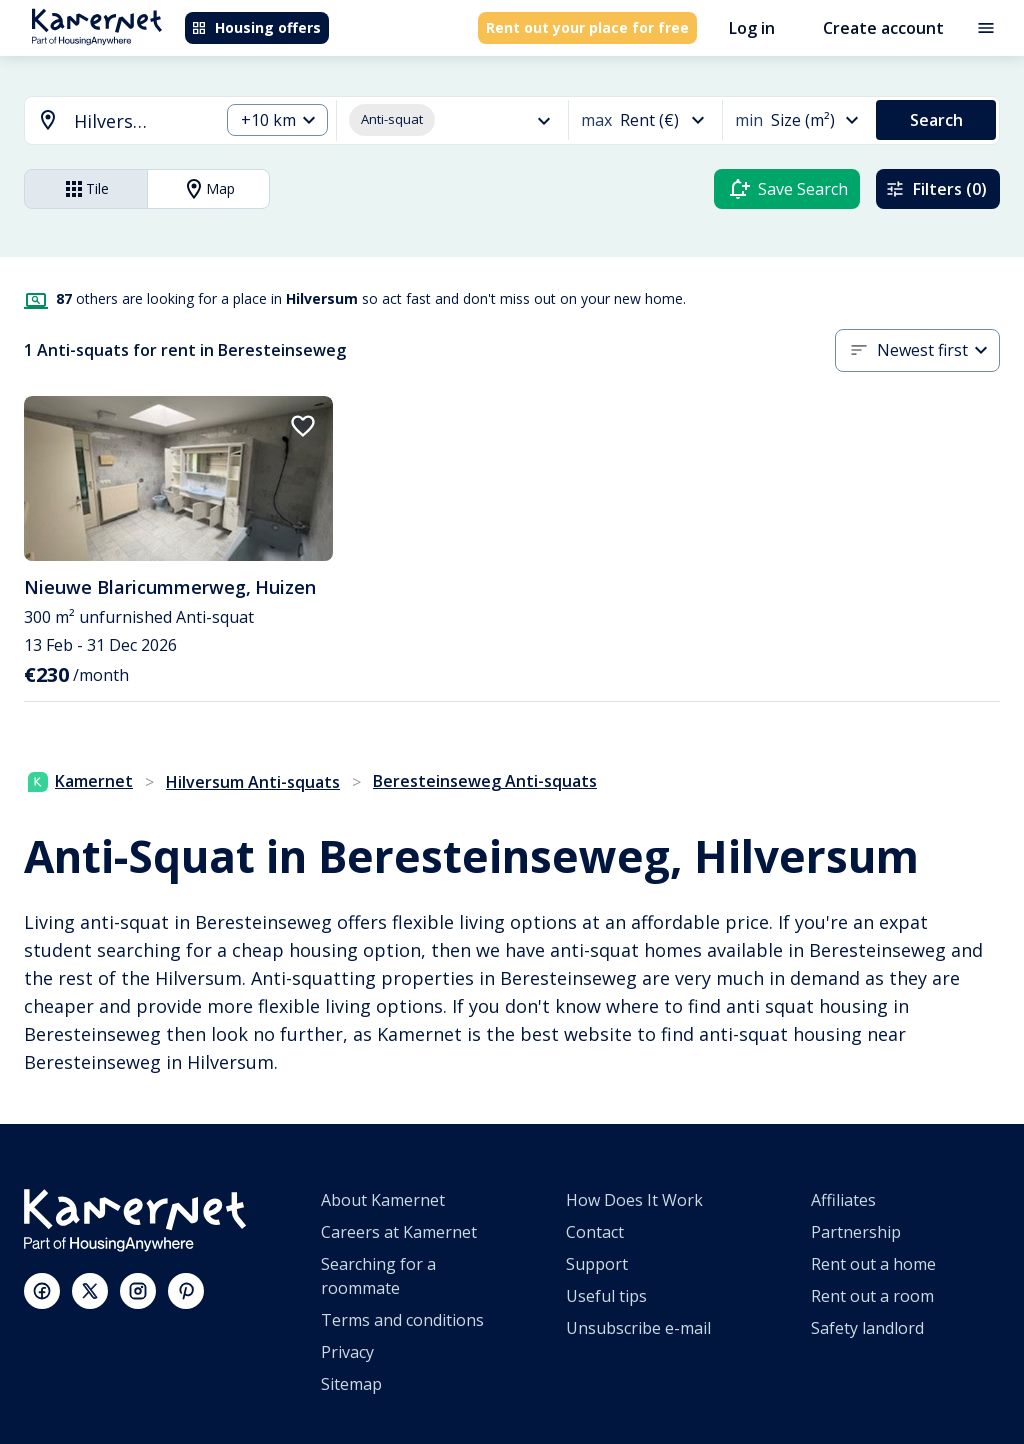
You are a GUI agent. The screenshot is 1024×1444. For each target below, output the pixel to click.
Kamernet (80, 781)
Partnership (856, 1232)
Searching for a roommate (378, 1276)
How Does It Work (634, 1200)
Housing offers (256, 27)
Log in (752, 28)
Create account (883, 28)
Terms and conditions (402, 1320)
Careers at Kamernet (399, 1232)
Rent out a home (873, 1264)
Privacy (347, 1352)
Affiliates (843, 1200)
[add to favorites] (303, 426)
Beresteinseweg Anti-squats (485, 781)
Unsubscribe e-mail (638, 1328)
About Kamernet (383, 1200)
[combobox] (110, 121)
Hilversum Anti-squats (253, 782)
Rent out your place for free (587, 27)
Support (597, 1264)
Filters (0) (936, 189)
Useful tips (606, 1296)
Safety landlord (867, 1328)
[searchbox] (139, 121)
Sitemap (351, 1384)
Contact (595, 1232)
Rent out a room (872, 1296)
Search (936, 120)
